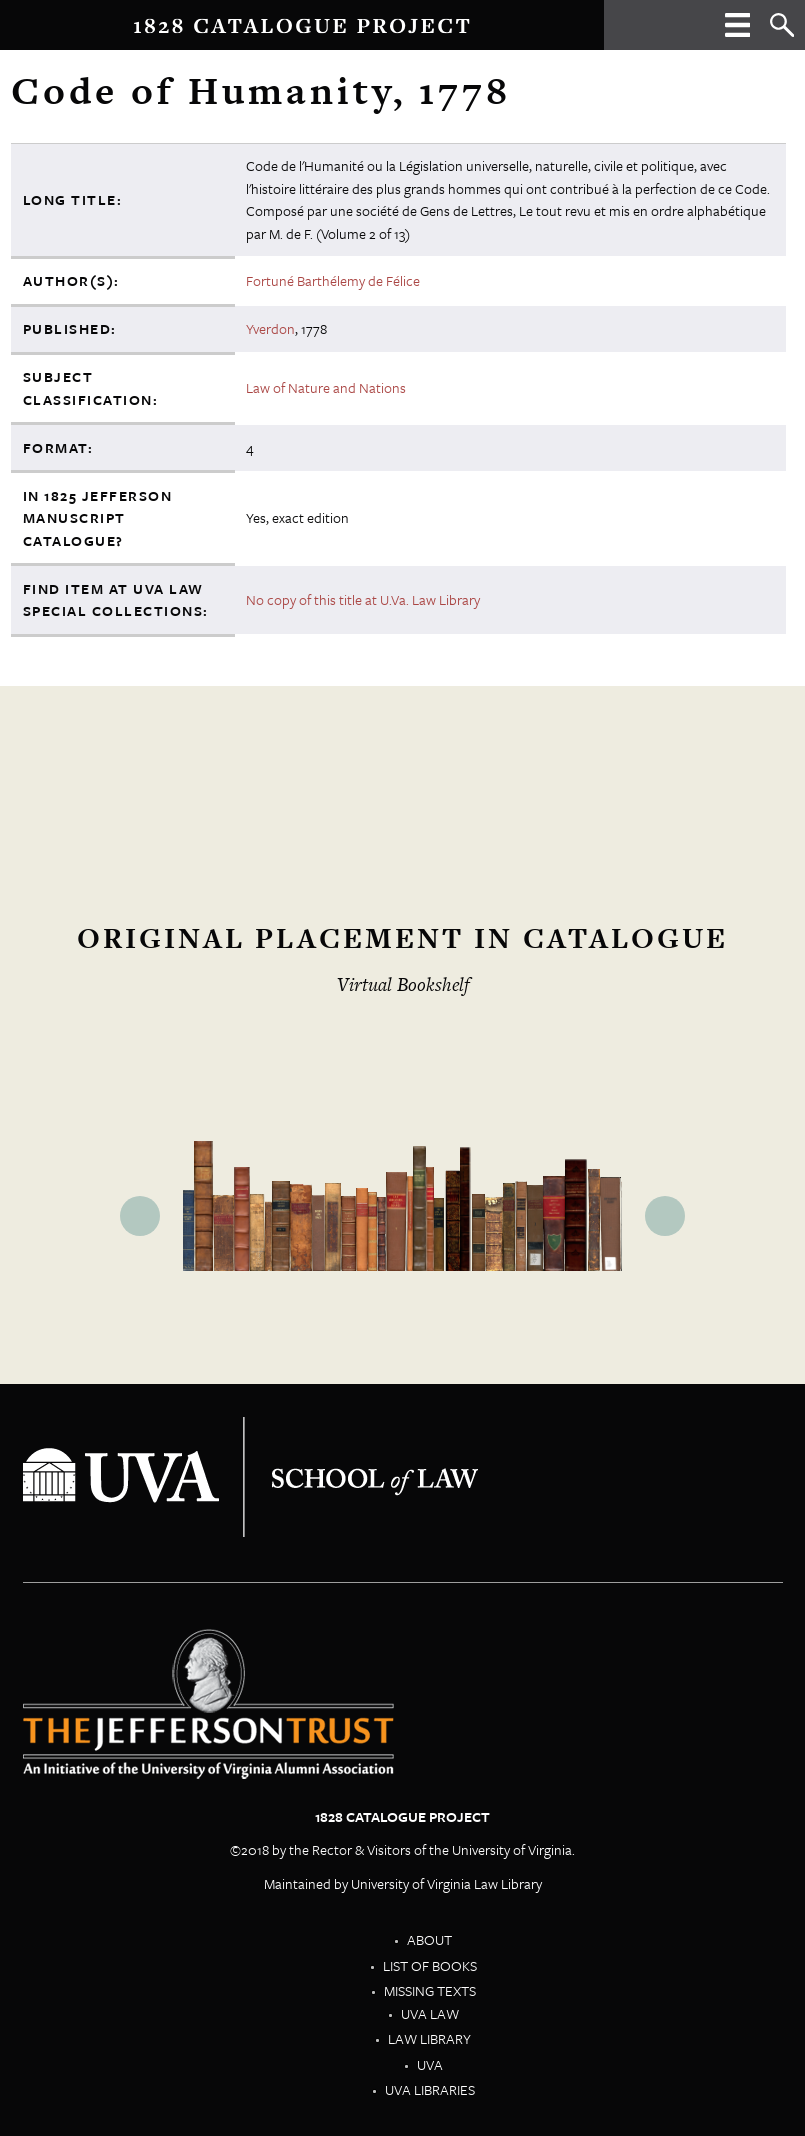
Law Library (429, 2038)
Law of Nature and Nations (326, 387)
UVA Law (430, 2013)
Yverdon (270, 328)
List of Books (430, 1965)
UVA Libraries (430, 2089)
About (429, 1939)
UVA (430, 2064)
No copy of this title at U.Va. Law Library (363, 599)
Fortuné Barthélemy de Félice (333, 280)
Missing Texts (430, 1990)
